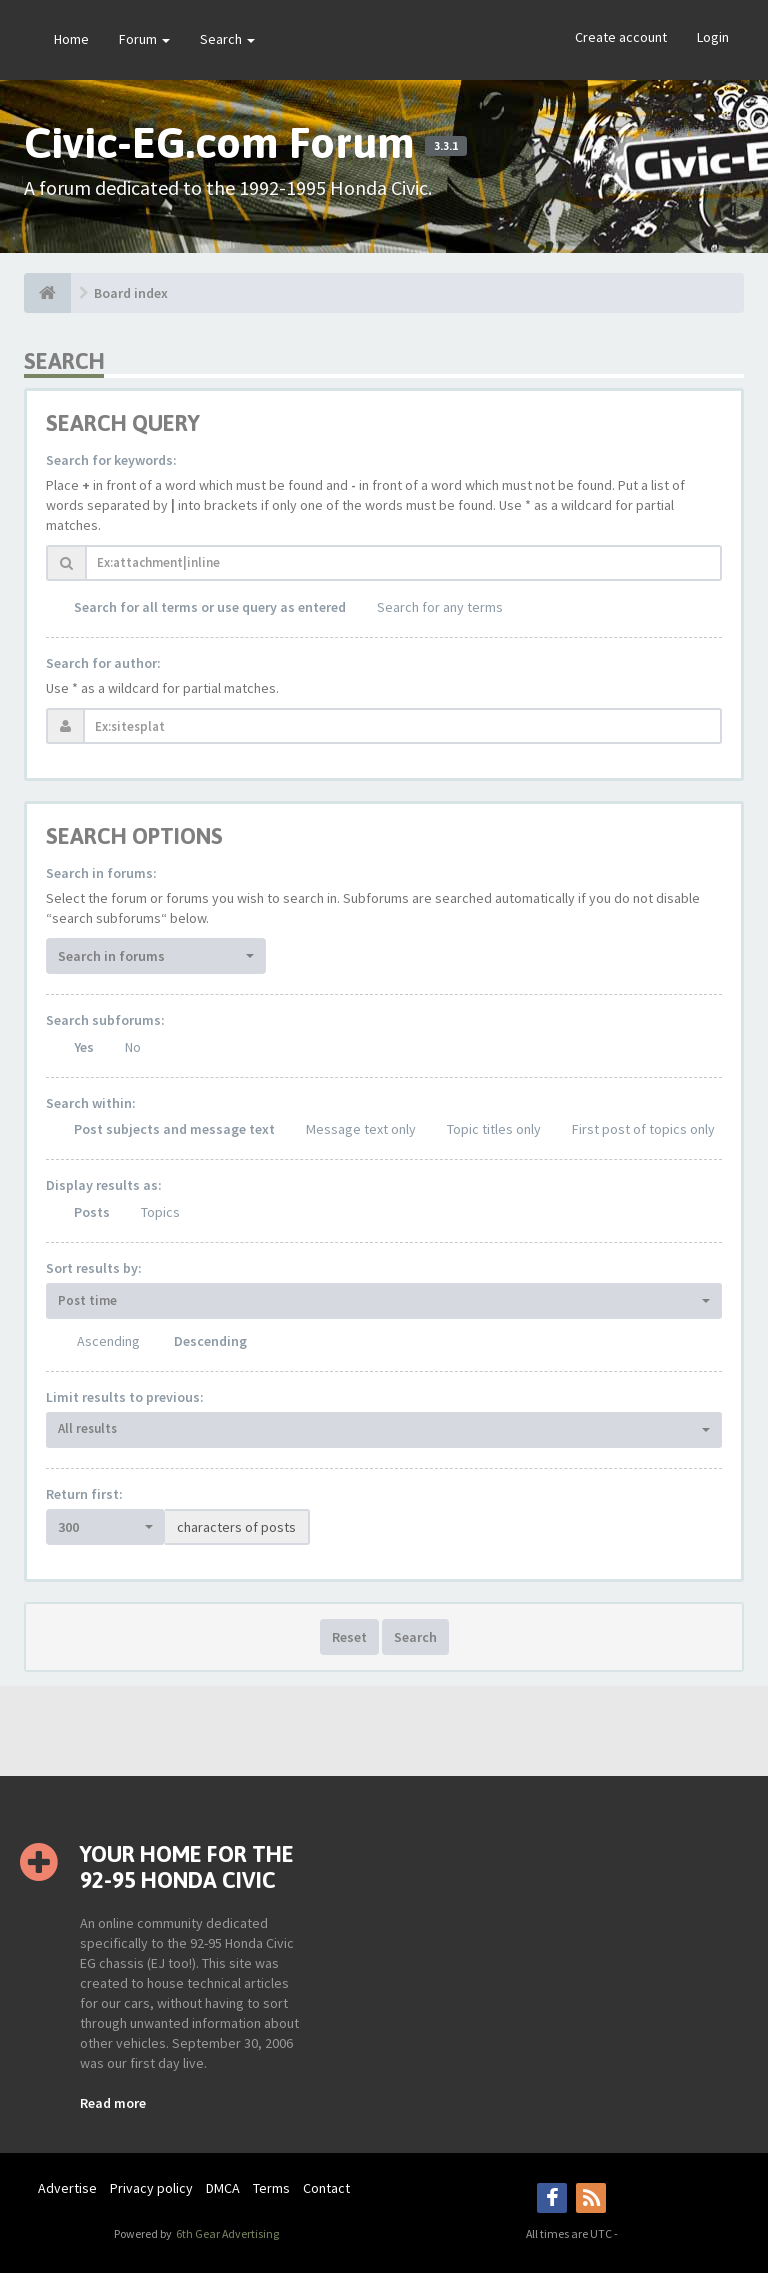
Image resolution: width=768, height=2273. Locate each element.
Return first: (84, 1494)
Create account (621, 37)
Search (227, 39)
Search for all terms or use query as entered (210, 607)
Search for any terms (440, 607)
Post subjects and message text (174, 1129)
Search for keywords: (111, 460)
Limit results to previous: (125, 1397)
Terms (271, 2188)
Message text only (361, 1129)
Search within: (91, 1103)
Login (713, 37)
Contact (326, 2188)
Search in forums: (101, 873)
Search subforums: (105, 1020)
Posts (92, 1212)
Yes (84, 1047)
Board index (131, 293)
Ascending (108, 1341)
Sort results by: (94, 1268)
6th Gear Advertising (226, 2233)
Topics (160, 1212)
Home (71, 39)
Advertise (67, 2188)
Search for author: (103, 663)
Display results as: (104, 1185)
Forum (144, 39)
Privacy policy (151, 2188)
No (133, 1047)
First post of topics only (643, 1129)
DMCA (223, 2188)
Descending (210, 1341)
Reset (349, 1637)
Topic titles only (494, 1129)
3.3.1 (446, 146)
